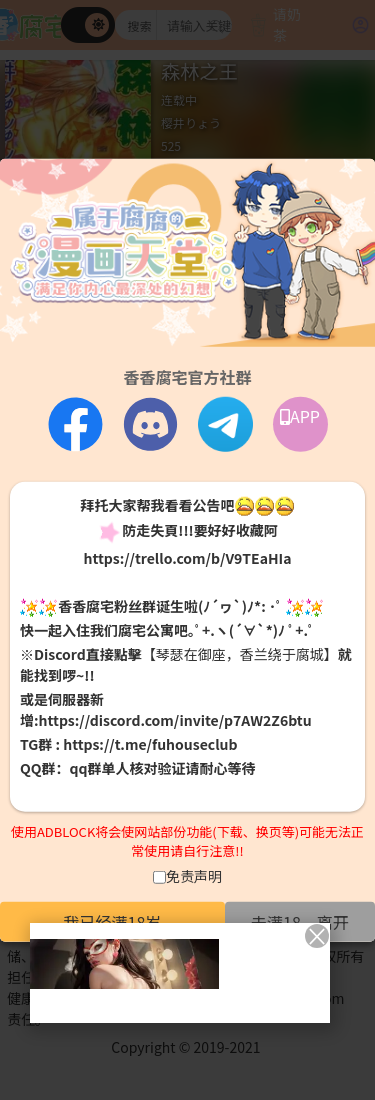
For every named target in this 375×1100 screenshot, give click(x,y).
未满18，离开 (300, 921)
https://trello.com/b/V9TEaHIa (187, 557)
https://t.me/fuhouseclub (150, 744)
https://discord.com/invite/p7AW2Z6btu (175, 720)
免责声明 (194, 875)
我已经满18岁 (113, 921)
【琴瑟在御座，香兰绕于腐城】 (240, 654)
